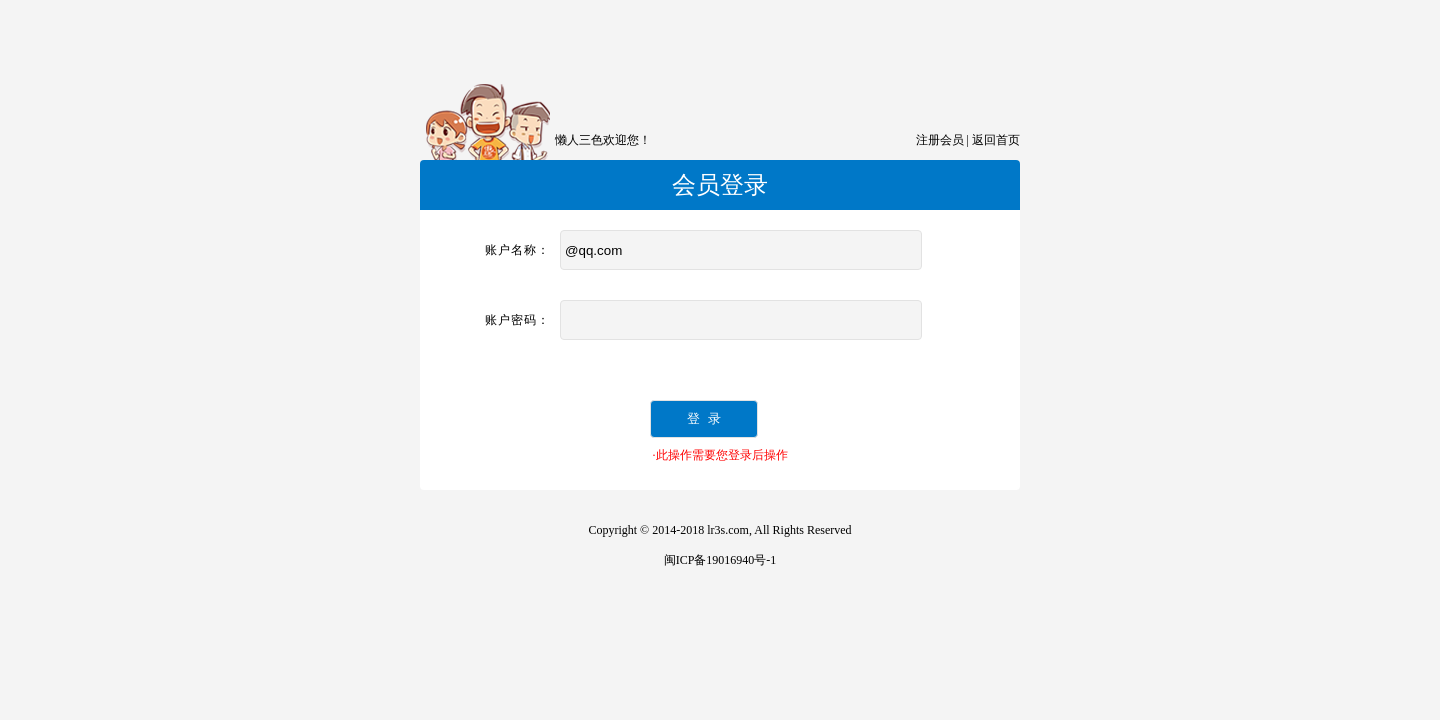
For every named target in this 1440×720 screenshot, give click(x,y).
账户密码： (517, 320)
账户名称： (517, 250)
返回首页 (996, 140)
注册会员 (940, 140)
